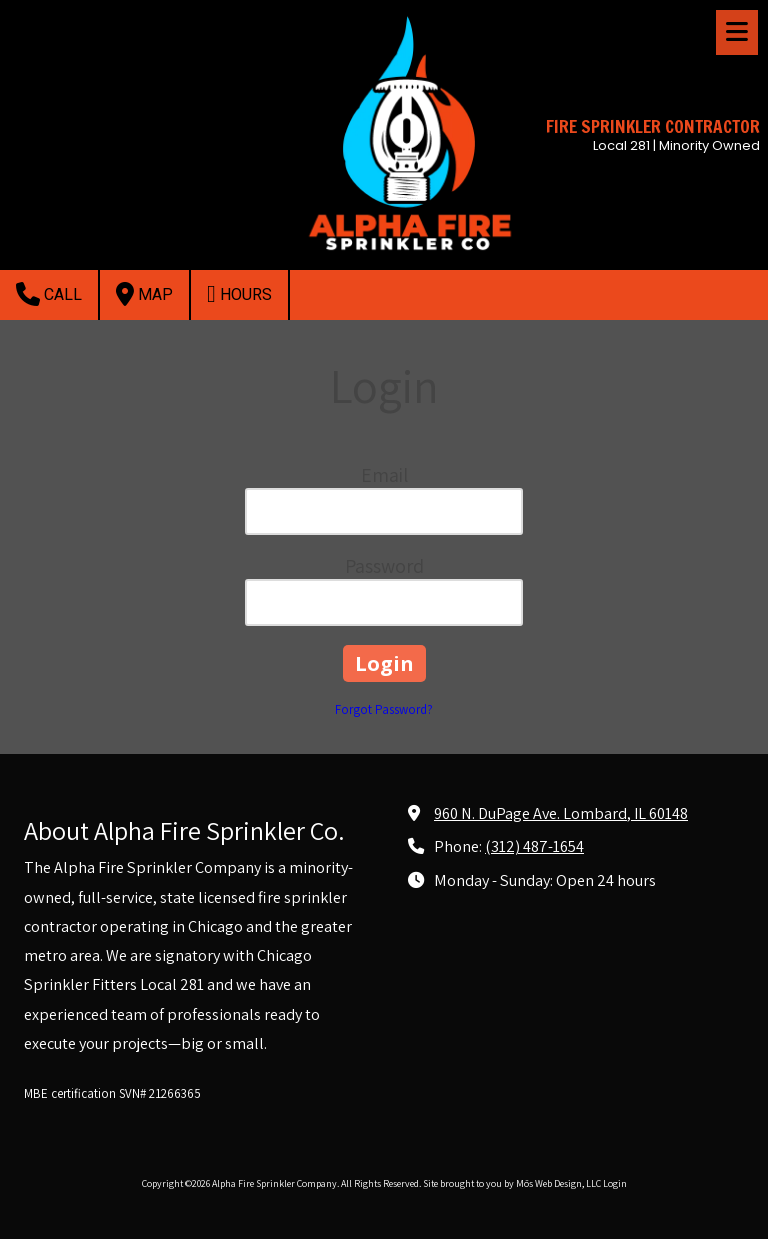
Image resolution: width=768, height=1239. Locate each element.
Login (615, 1183)
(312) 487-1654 (534, 846)
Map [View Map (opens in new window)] (144, 294)
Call (49, 294)
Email (384, 475)
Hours (239, 294)
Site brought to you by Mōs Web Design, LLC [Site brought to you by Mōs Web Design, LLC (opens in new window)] (512, 1183)
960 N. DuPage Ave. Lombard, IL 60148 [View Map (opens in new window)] (561, 813)
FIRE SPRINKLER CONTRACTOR (653, 126)
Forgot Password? (384, 709)
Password (384, 566)
